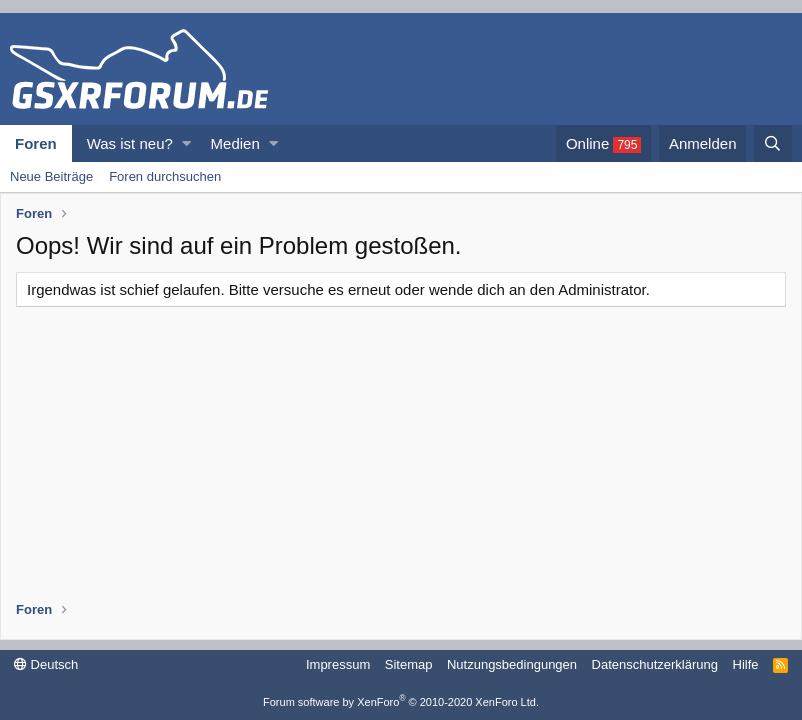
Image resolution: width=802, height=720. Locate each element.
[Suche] (773, 143)
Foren (36, 143)
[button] (186, 143)
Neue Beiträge (51, 176)
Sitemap (409, 664)
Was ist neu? (130, 143)
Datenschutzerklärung (655, 664)
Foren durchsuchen (165, 176)
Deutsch (46, 664)
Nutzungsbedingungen (512, 664)
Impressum (338, 664)
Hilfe (746, 664)
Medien (235, 143)
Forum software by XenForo (401, 702)
